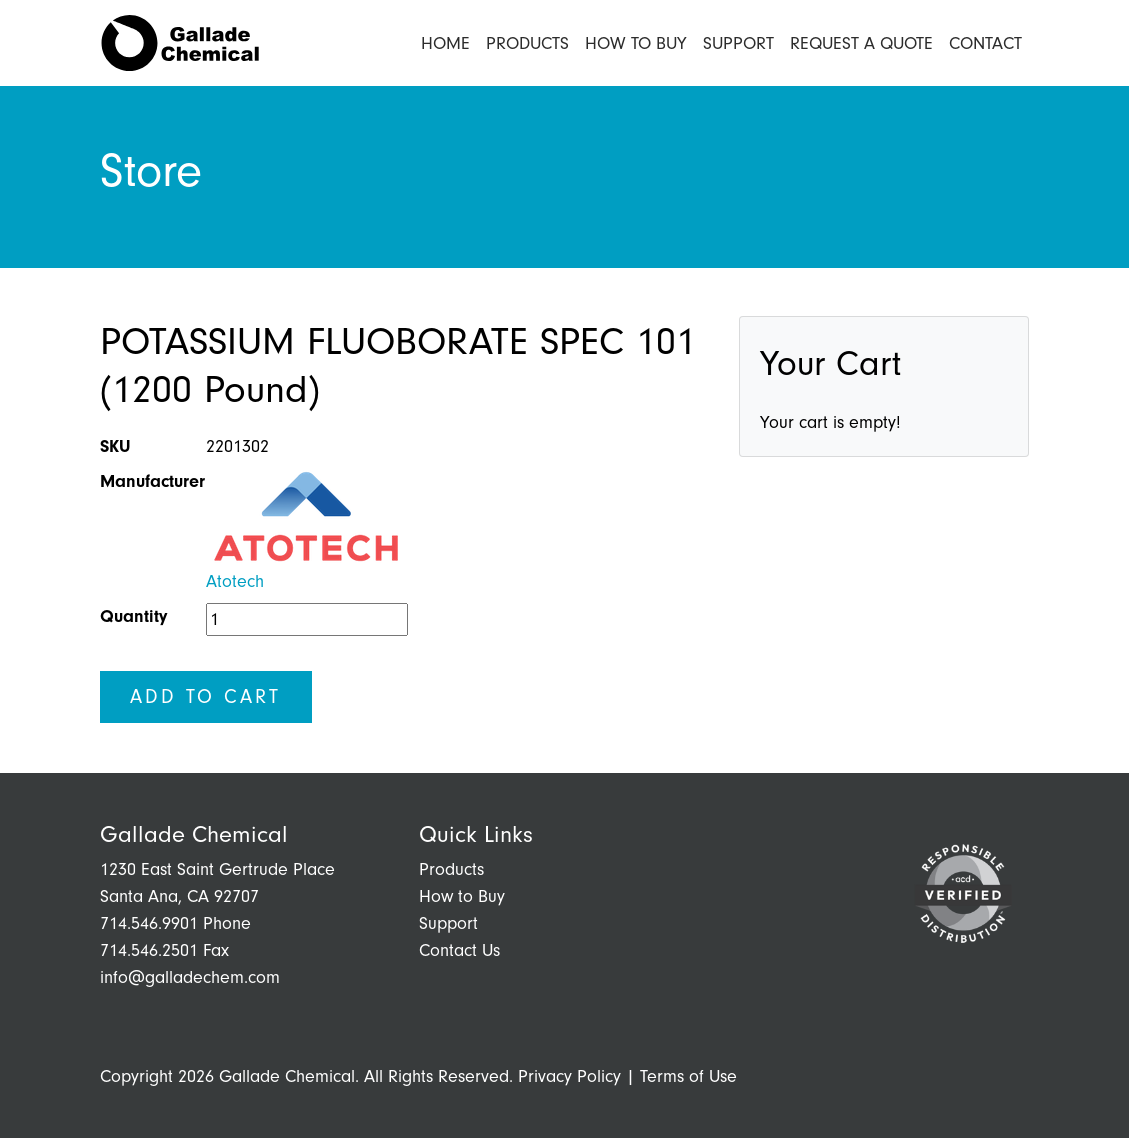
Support (738, 43)
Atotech (235, 581)
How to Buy (636, 43)
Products (527, 43)
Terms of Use (688, 1076)
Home (445, 43)
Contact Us (459, 950)
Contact (985, 43)
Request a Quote (861, 43)
